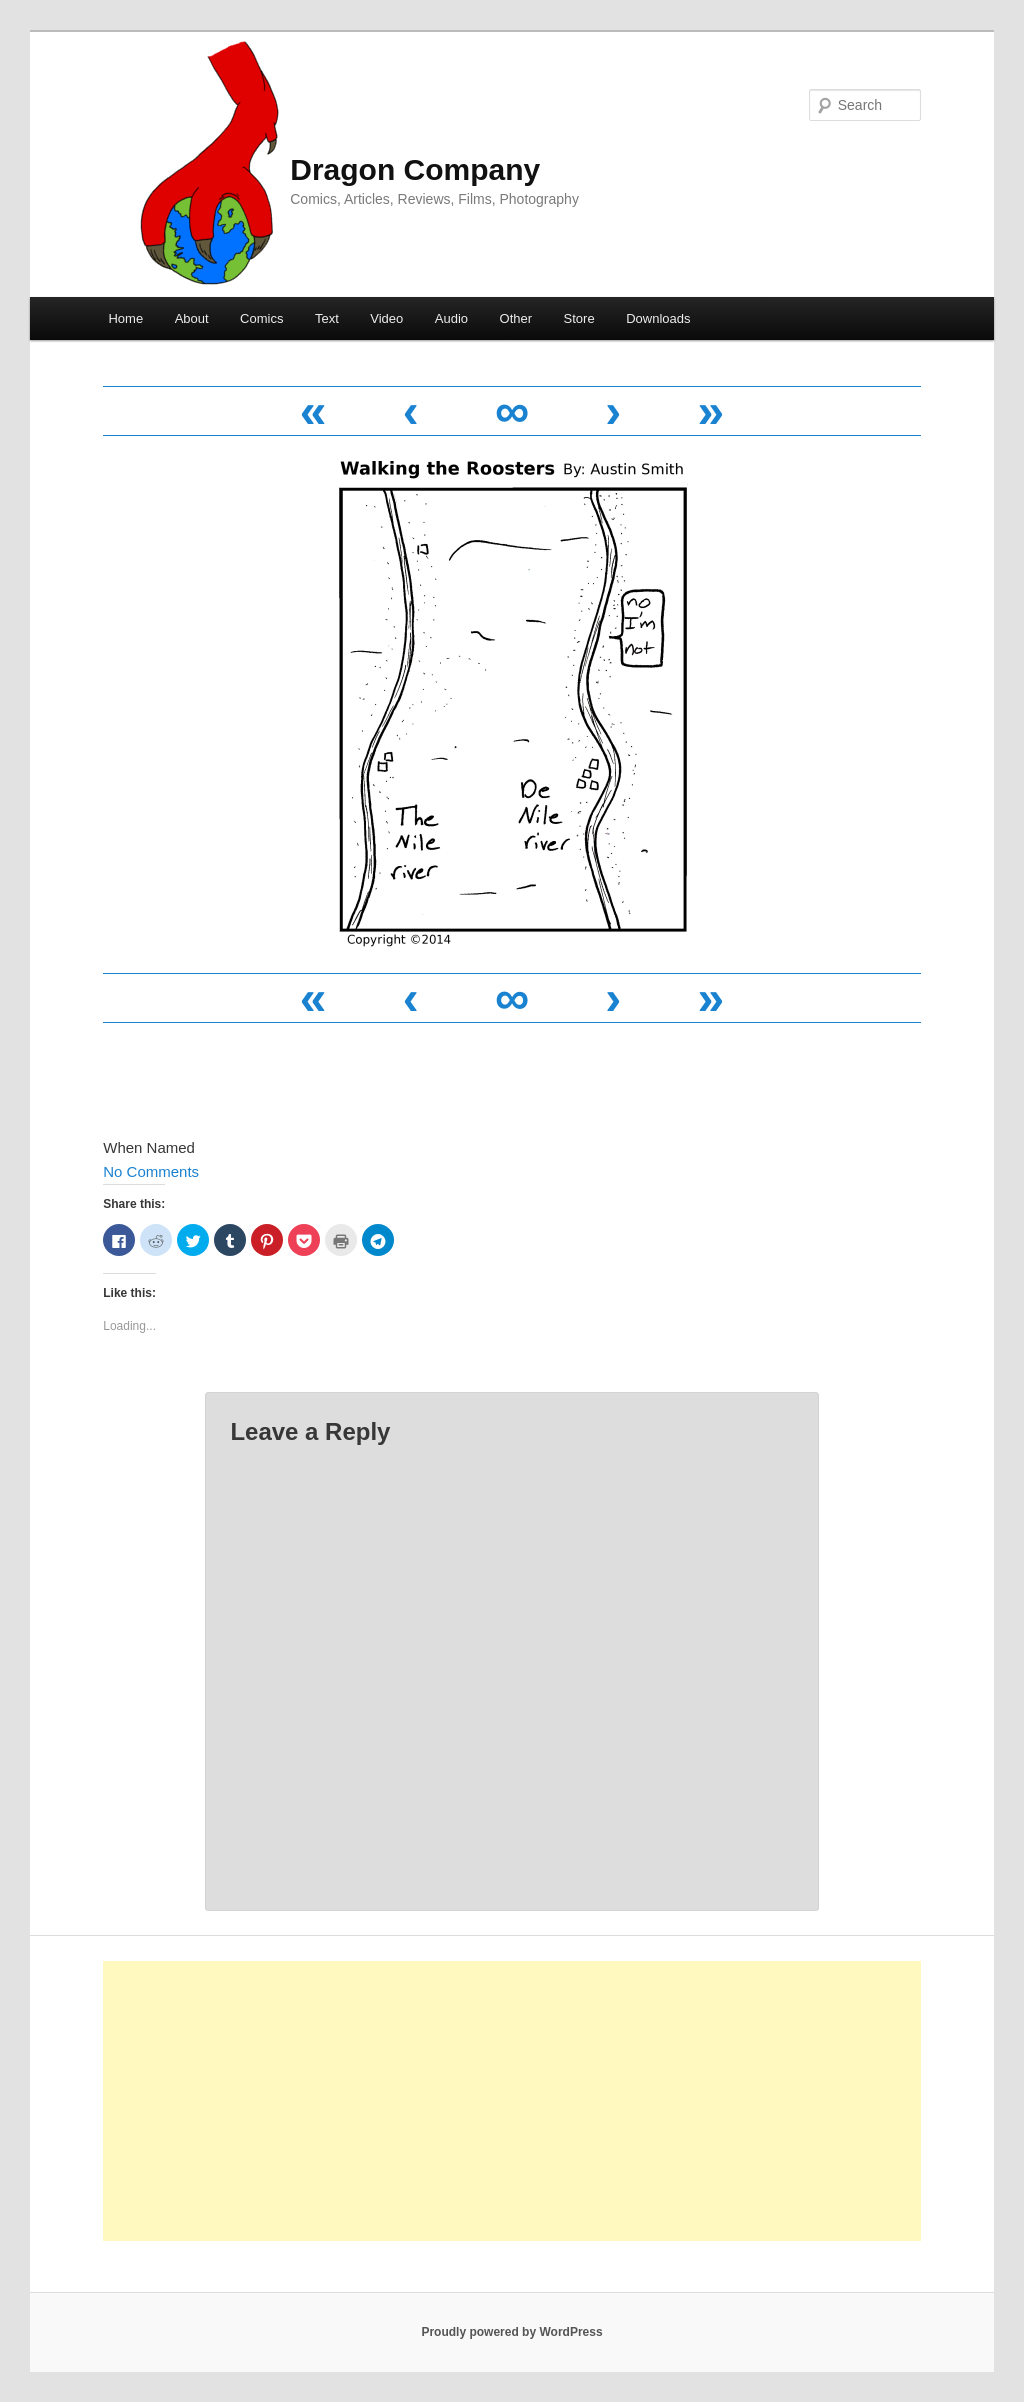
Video (386, 318)
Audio (451, 318)
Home (125, 318)
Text (327, 318)
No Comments (151, 1171)
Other (516, 318)
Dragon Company (415, 169)
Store (579, 318)
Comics (261, 318)
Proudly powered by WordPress (511, 2332)
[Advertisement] (512, 2101)
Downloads (658, 318)
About (192, 318)
